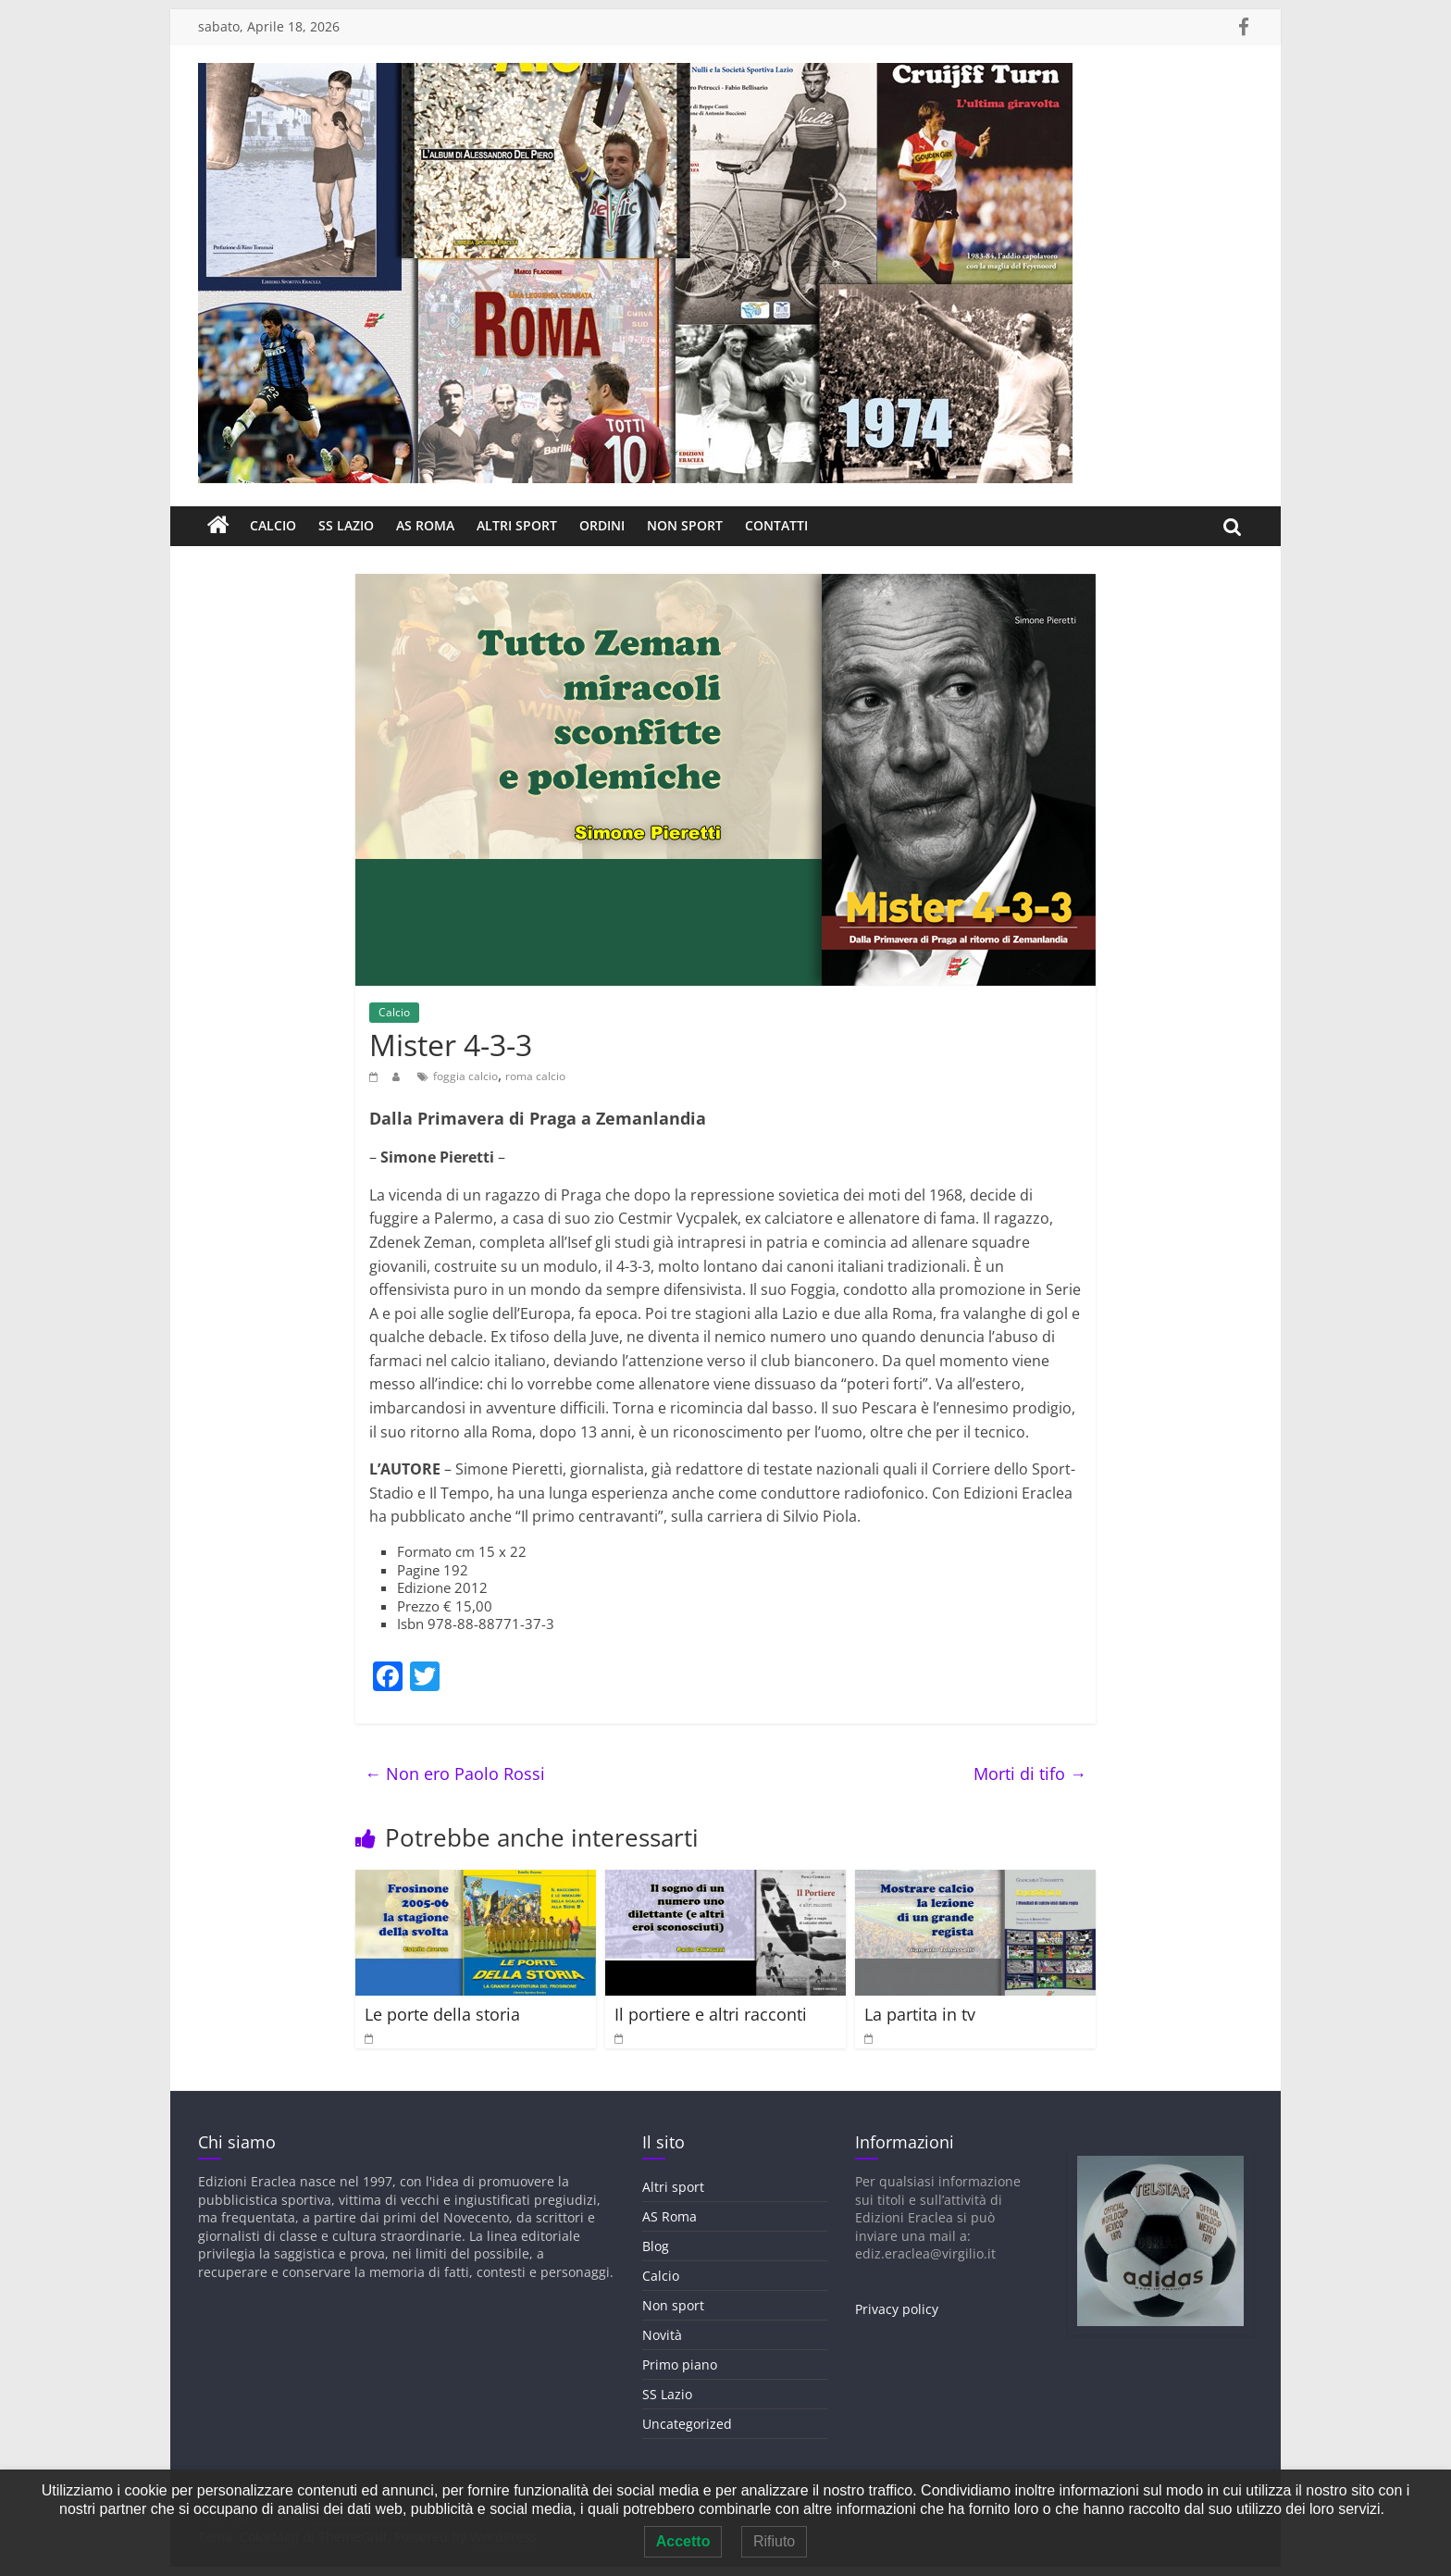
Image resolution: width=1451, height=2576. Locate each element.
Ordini (602, 525)
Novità (662, 2335)
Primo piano (679, 2364)
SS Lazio (346, 525)
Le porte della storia (442, 2014)
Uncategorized (687, 2424)
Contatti (776, 525)
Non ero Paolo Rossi (455, 1773)
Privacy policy (896, 2309)
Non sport (685, 525)
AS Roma (425, 525)
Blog (655, 2246)
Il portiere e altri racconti (710, 2014)
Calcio (273, 525)
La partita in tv (919, 2014)
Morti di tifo (1030, 1773)
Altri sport (517, 525)
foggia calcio (465, 1076)
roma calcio (535, 1076)
